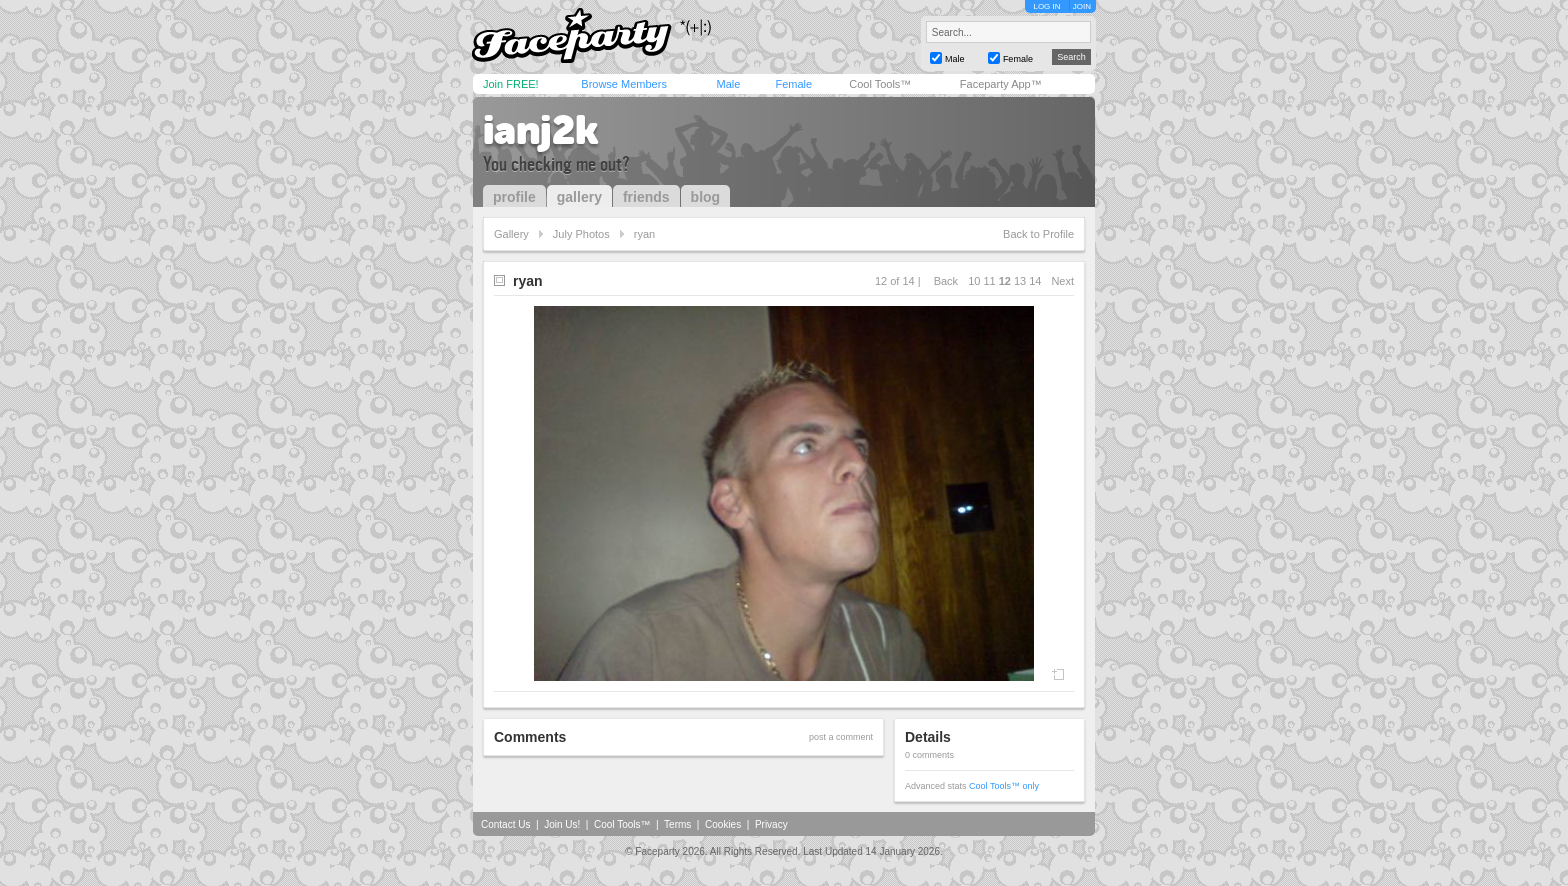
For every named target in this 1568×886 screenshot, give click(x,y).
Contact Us (505, 824)
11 (989, 281)
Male (728, 84)
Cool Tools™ (880, 84)
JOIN (1082, 6)
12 (1005, 281)
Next (1062, 281)
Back (946, 281)
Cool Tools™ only (1004, 786)
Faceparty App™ (1001, 84)
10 (974, 281)
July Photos (581, 234)
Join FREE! (511, 84)
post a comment (841, 737)
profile (514, 197)
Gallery (511, 234)
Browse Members (624, 84)
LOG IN (1046, 6)
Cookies (723, 824)
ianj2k (541, 130)
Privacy (771, 824)
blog (706, 197)
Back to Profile (1038, 234)
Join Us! (562, 824)
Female (793, 84)
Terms (677, 824)
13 (1020, 281)
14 (1035, 281)
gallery (579, 197)
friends (646, 197)
